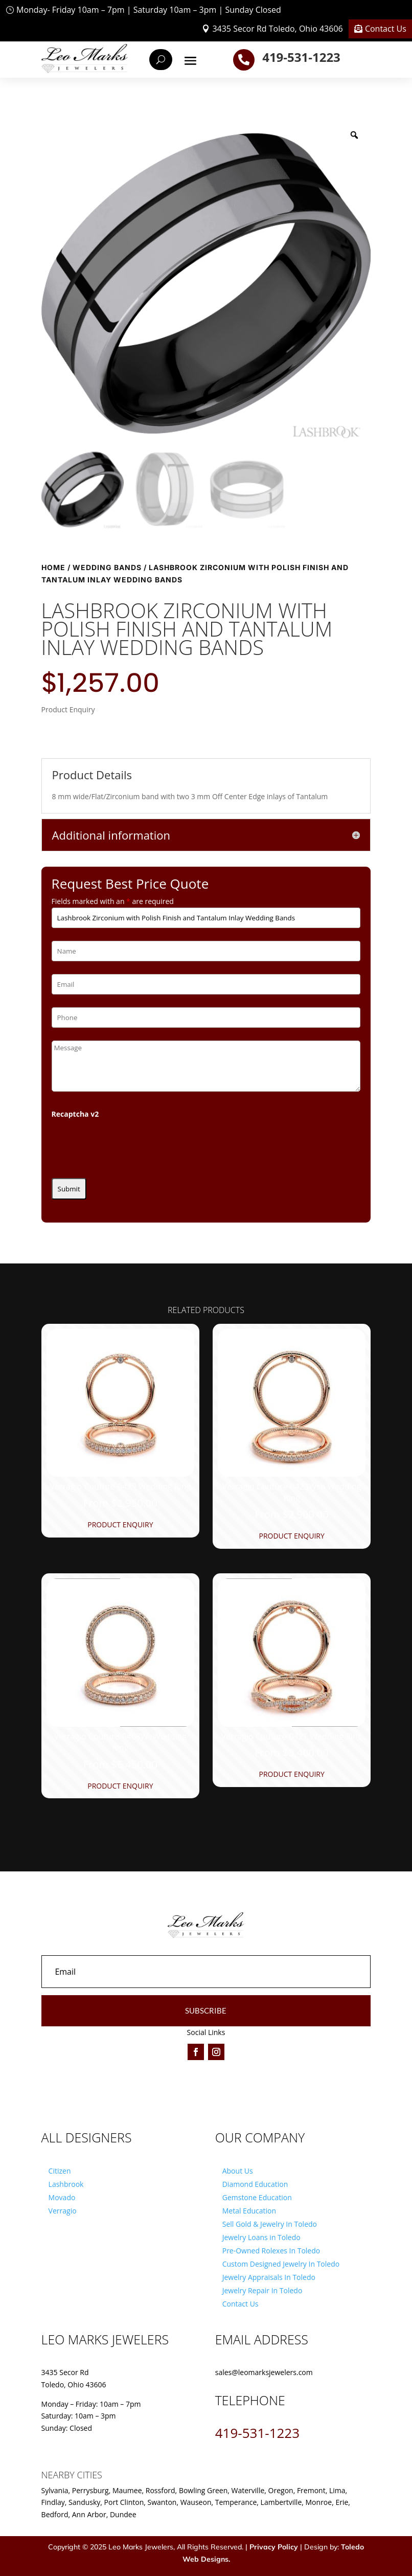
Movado (62, 2197)
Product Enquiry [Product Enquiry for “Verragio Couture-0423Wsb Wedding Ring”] (291, 1536)
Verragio (63, 2211)
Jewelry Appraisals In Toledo (268, 2277)
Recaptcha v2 (75, 1114)
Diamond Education (255, 2184)
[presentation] (129, 1145)
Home (53, 567)
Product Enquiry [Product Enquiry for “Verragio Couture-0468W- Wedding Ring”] (120, 1786)
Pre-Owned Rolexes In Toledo (271, 2250)
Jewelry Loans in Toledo (261, 2237)
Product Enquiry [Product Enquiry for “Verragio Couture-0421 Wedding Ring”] (291, 1774)
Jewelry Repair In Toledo (262, 2290)
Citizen (60, 2171)
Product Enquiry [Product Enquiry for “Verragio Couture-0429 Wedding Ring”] (120, 1524)
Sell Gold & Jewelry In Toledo (269, 2224)
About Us (237, 2171)
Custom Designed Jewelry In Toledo (280, 2264)
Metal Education (249, 2211)
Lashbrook (66, 2184)
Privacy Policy (273, 2546)
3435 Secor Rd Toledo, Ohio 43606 (277, 28)
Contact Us (385, 28)
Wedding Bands (107, 567)
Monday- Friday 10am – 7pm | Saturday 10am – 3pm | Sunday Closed (148, 9)
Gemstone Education (257, 2197)
